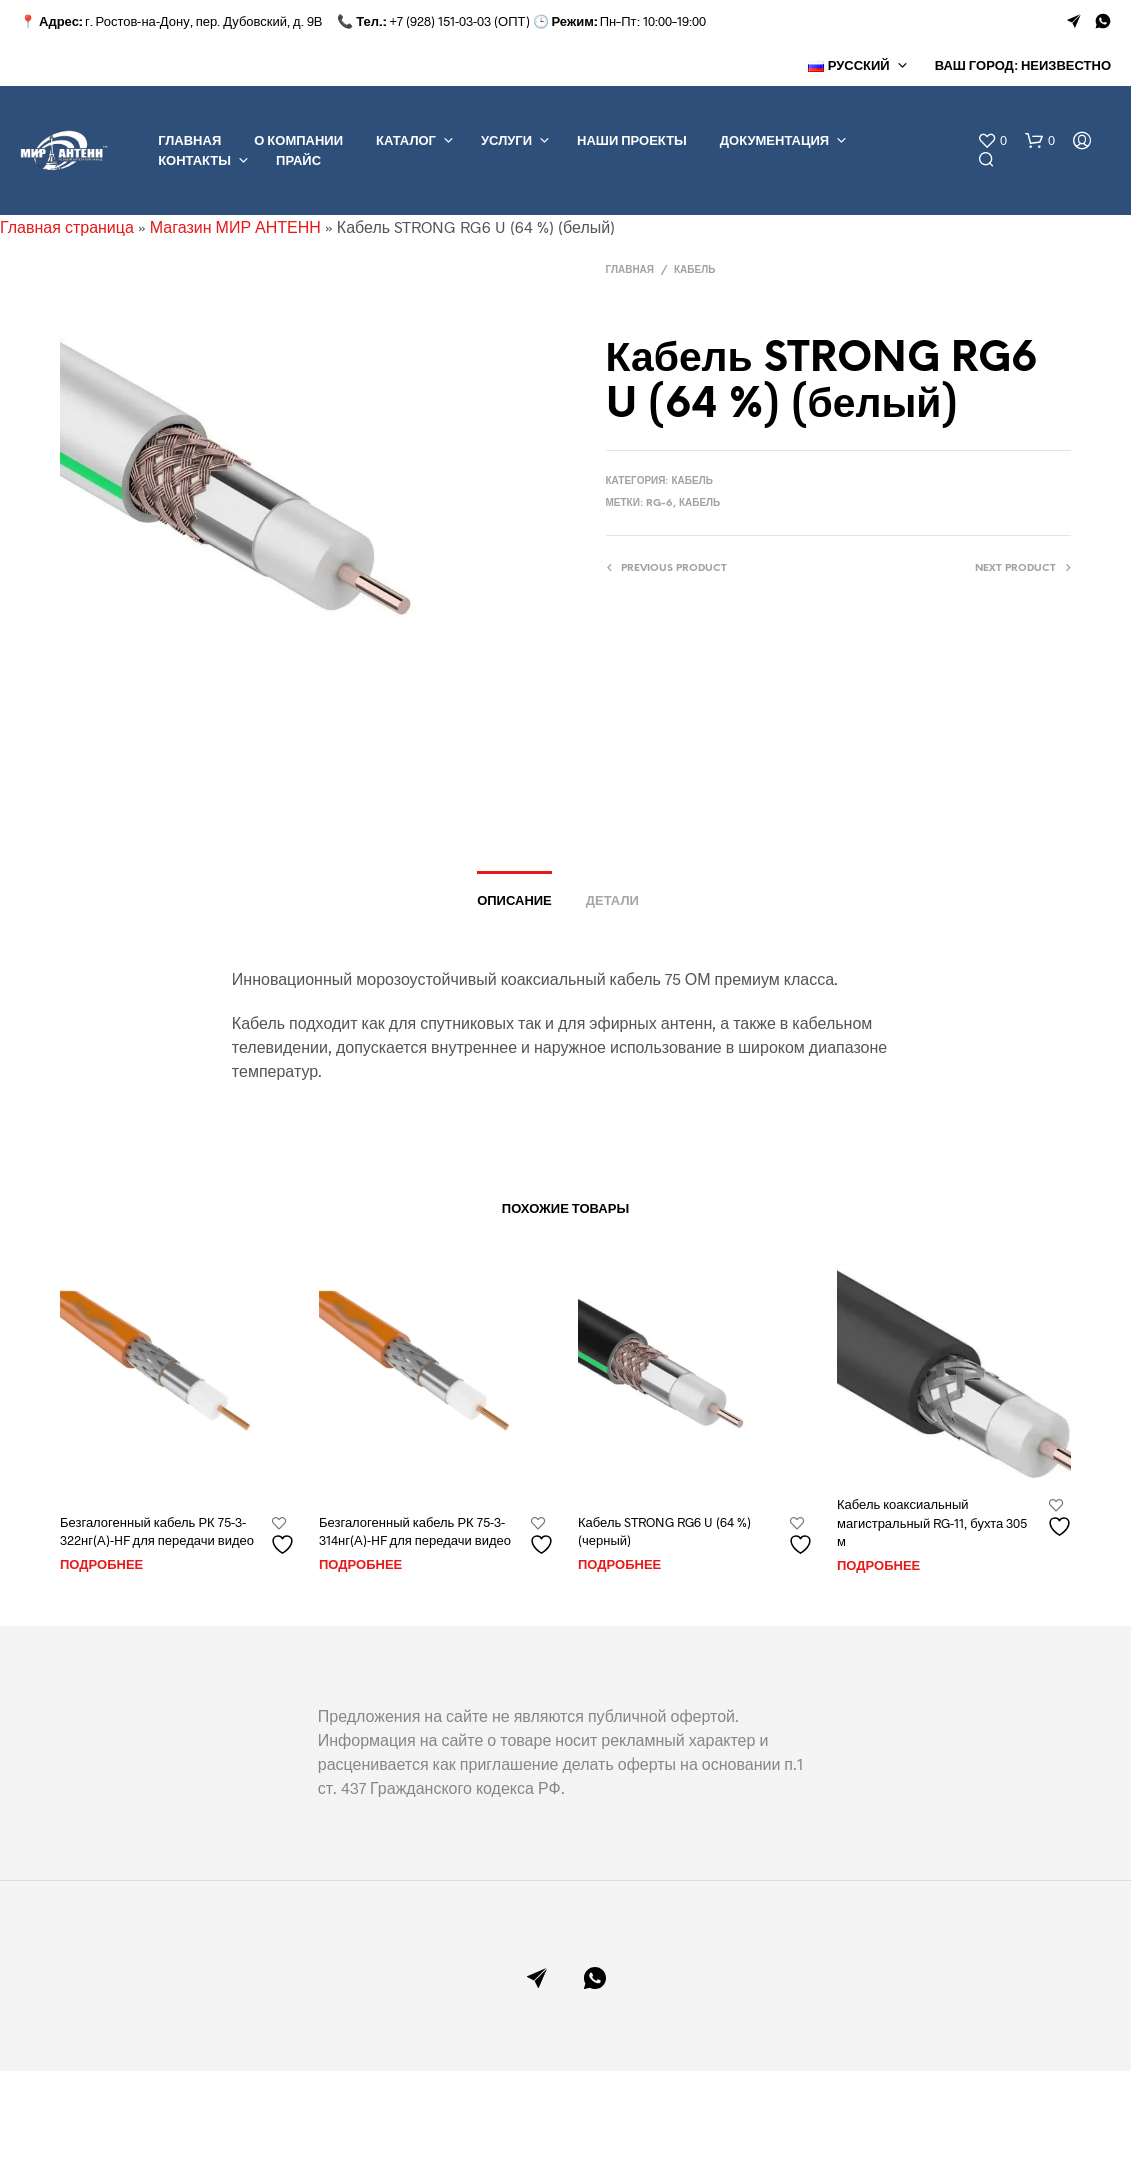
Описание (514, 901)
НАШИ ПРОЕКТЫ (632, 141)
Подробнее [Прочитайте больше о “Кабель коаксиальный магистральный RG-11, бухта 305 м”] (878, 1566)
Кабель (699, 503)
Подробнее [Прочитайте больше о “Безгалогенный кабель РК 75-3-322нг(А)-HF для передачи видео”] (101, 1565)
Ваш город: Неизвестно (1023, 66)
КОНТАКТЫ (194, 161)
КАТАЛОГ (406, 141)
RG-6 (659, 503)
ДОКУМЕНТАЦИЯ (774, 141)
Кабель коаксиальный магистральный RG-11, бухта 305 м (932, 1522)
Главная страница (67, 226)
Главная (630, 270)
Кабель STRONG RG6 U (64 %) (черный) (664, 1531)
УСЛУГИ (506, 141)
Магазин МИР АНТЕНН (235, 226)
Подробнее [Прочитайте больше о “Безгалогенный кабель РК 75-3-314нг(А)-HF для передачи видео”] (360, 1565)
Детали (612, 901)
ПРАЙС (298, 161)
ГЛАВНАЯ (189, 141)
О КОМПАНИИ (298, 141)
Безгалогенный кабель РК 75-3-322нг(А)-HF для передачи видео (157, 1531)
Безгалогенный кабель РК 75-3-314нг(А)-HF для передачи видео (415, 1531)
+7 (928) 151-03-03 (440, 21)
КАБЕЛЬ (694, 270)
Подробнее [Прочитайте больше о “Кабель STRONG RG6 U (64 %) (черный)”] (619, 1565)
